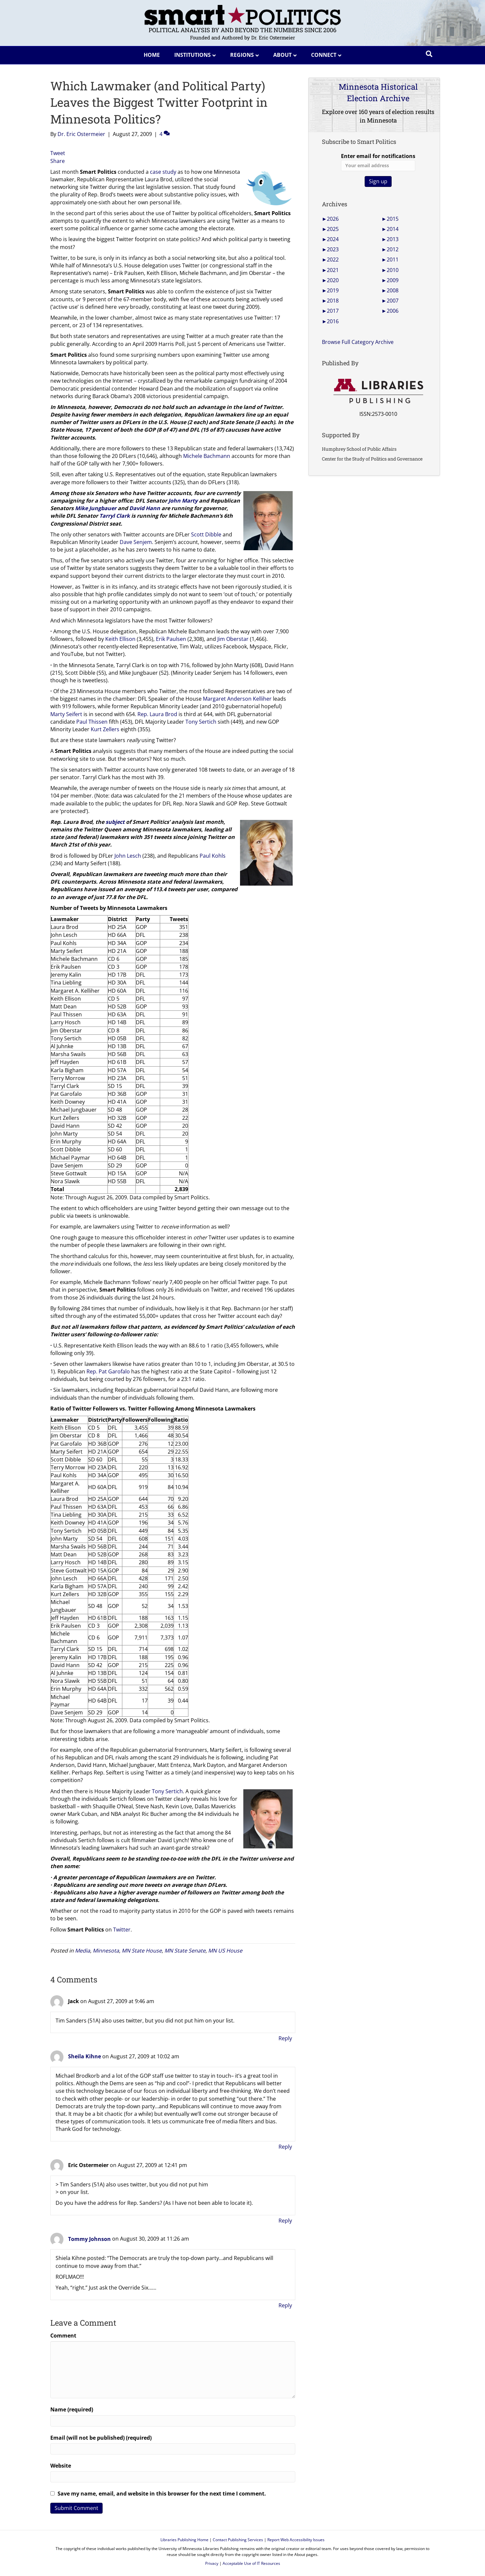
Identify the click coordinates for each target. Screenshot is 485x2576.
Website (60, 2465)
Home (152, 54)
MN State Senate (185, 1950)
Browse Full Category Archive (358, 342)
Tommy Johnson (89, 2239)
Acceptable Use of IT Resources (251, 2563)
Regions (242, 54)
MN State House (142, 1950)
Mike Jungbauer (95, 508)
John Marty (183, 500)
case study (163, 171)
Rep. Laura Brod (157, 714)
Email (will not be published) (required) (101, 2437)
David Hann (144, 508)
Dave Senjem (136, 542)
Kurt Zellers (105, 729)
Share (57, 161)
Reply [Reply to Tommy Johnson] (285, 2305)
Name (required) (71, 2409)
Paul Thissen (92, 721)
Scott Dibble (206, 534)
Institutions (192, 54)
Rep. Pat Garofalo (108, 1371)
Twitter (122, 1929)
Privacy (211, 2563)
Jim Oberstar (233, 639)
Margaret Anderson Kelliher (237, 698)
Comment (63, 2335)
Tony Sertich (200, 721)
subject (115, 821)
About (282, 54)
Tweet (57, 153)
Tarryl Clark (114, 515)
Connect (323, 54)
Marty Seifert (66, 714)
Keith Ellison (120, 639)
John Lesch (127, 855)
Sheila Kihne (84, 2056)
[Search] (429, 54)
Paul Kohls (213, 855)
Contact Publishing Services (238, 2539)
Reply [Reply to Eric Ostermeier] (285, 2220)
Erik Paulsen (171, 639)
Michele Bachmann (206, 456)
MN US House (225, 1950)
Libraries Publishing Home (184, 2539)
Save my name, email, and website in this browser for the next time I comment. (162, 2493)
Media (82, 1950)
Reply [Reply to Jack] (285, 2038)
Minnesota (106, 1950)
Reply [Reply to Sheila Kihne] (285, 2146)
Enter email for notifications (378, 161)
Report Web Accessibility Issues (296, 2539)
